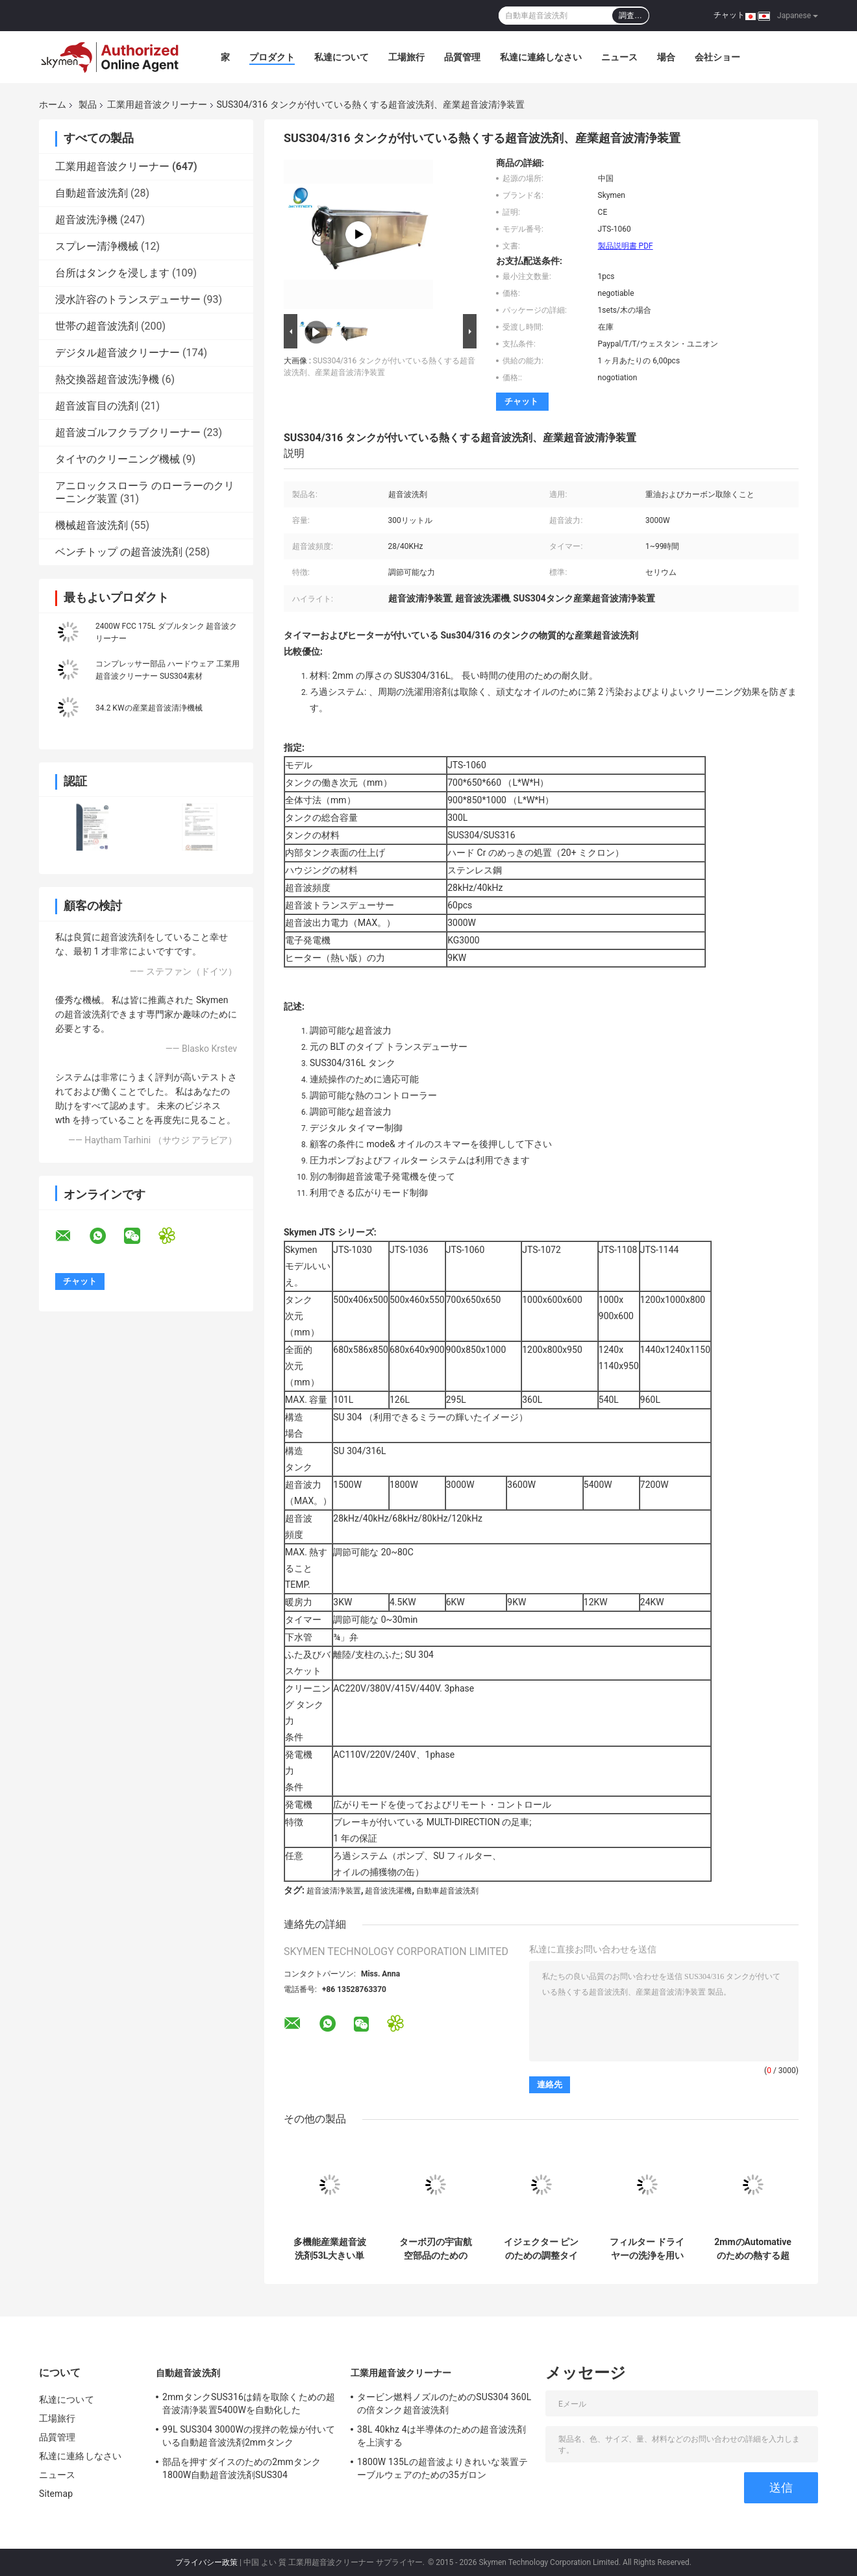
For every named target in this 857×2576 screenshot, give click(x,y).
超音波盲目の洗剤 (96, 406)
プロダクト (272, 57)
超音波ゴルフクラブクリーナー (128, 432)
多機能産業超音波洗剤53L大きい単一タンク (329, 2249)
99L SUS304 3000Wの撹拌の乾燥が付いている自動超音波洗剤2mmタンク (248, 2436)
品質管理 (462, 57)
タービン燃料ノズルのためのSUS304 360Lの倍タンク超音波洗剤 (444, 2403)
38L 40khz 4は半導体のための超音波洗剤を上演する (441, 2436)
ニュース (619, 57)
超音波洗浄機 (86, 219)
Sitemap (56, 2493)
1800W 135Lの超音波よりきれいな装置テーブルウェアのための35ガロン (442, 2468)
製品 (88, 104)
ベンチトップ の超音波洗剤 (118, 552)
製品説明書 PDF (625, 245)
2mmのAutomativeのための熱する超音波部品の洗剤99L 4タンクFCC (752, 2249)
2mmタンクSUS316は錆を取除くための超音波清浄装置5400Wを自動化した (248, 2403)
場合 (666, 57)
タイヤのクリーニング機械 (117, 459)
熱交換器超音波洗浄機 (107, 379)
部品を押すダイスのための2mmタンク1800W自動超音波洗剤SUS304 (241, 2468)
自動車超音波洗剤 (447, 1890)
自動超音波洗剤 (91, 193)
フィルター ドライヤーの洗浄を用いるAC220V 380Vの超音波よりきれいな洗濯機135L (646, 2249)
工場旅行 (406, 57)
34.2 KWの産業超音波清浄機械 (149, 707)
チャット (729, 14)
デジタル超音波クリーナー (117, 352)
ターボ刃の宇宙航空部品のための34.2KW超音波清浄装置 (435, 2249)
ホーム (52, 104)
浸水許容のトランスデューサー (128, 299)
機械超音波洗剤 (91, 525)
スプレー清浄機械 (96, 246)
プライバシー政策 (206, 2562)
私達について (341, 57)
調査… (630, 15)
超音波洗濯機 (388, 1890)
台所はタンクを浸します (112, 273)
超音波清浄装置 (333, 1890)
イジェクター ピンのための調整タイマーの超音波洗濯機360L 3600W (541, 2249)
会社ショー (717, 57)
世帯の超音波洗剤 (96, 326)
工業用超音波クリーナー (157, 104)
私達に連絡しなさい (541, 57)
